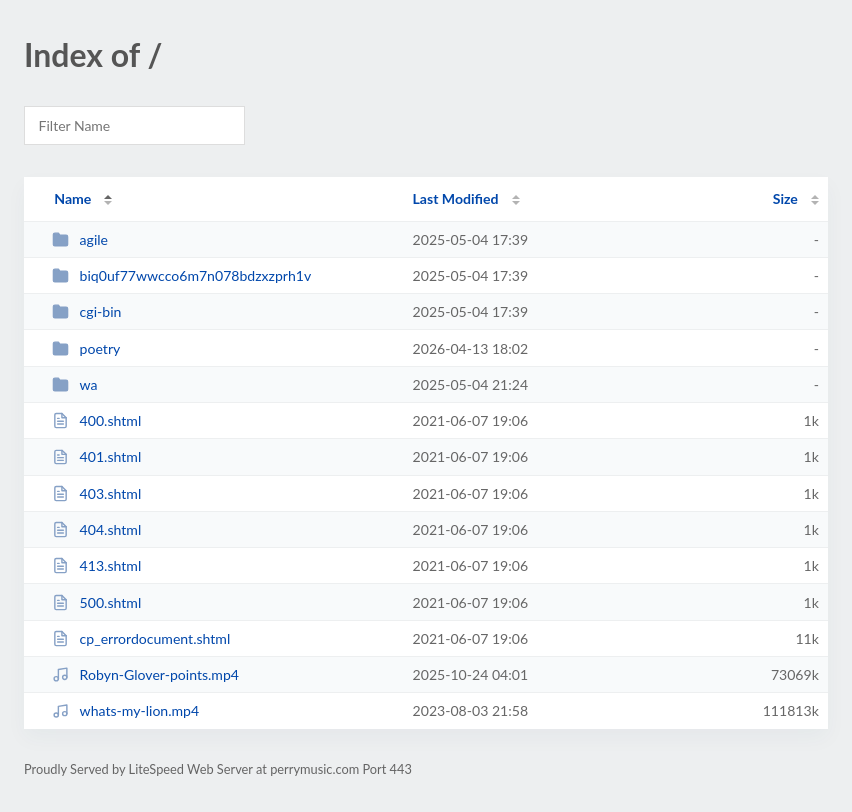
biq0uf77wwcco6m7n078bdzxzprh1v (181, 275)
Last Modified (456, 198)
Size (785, 198)
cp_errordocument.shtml (141, 638)
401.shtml (96, 456)
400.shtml (96, 420)
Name (72, 198)
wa (74, 384)
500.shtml (96, 602)
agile (80, 239)
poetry (86, 348)
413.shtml (96, 565)
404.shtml (96, 529)
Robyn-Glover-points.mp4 (145, 674)
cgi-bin (86, 311)
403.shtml (96, 493)
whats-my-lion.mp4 (125, 710)
